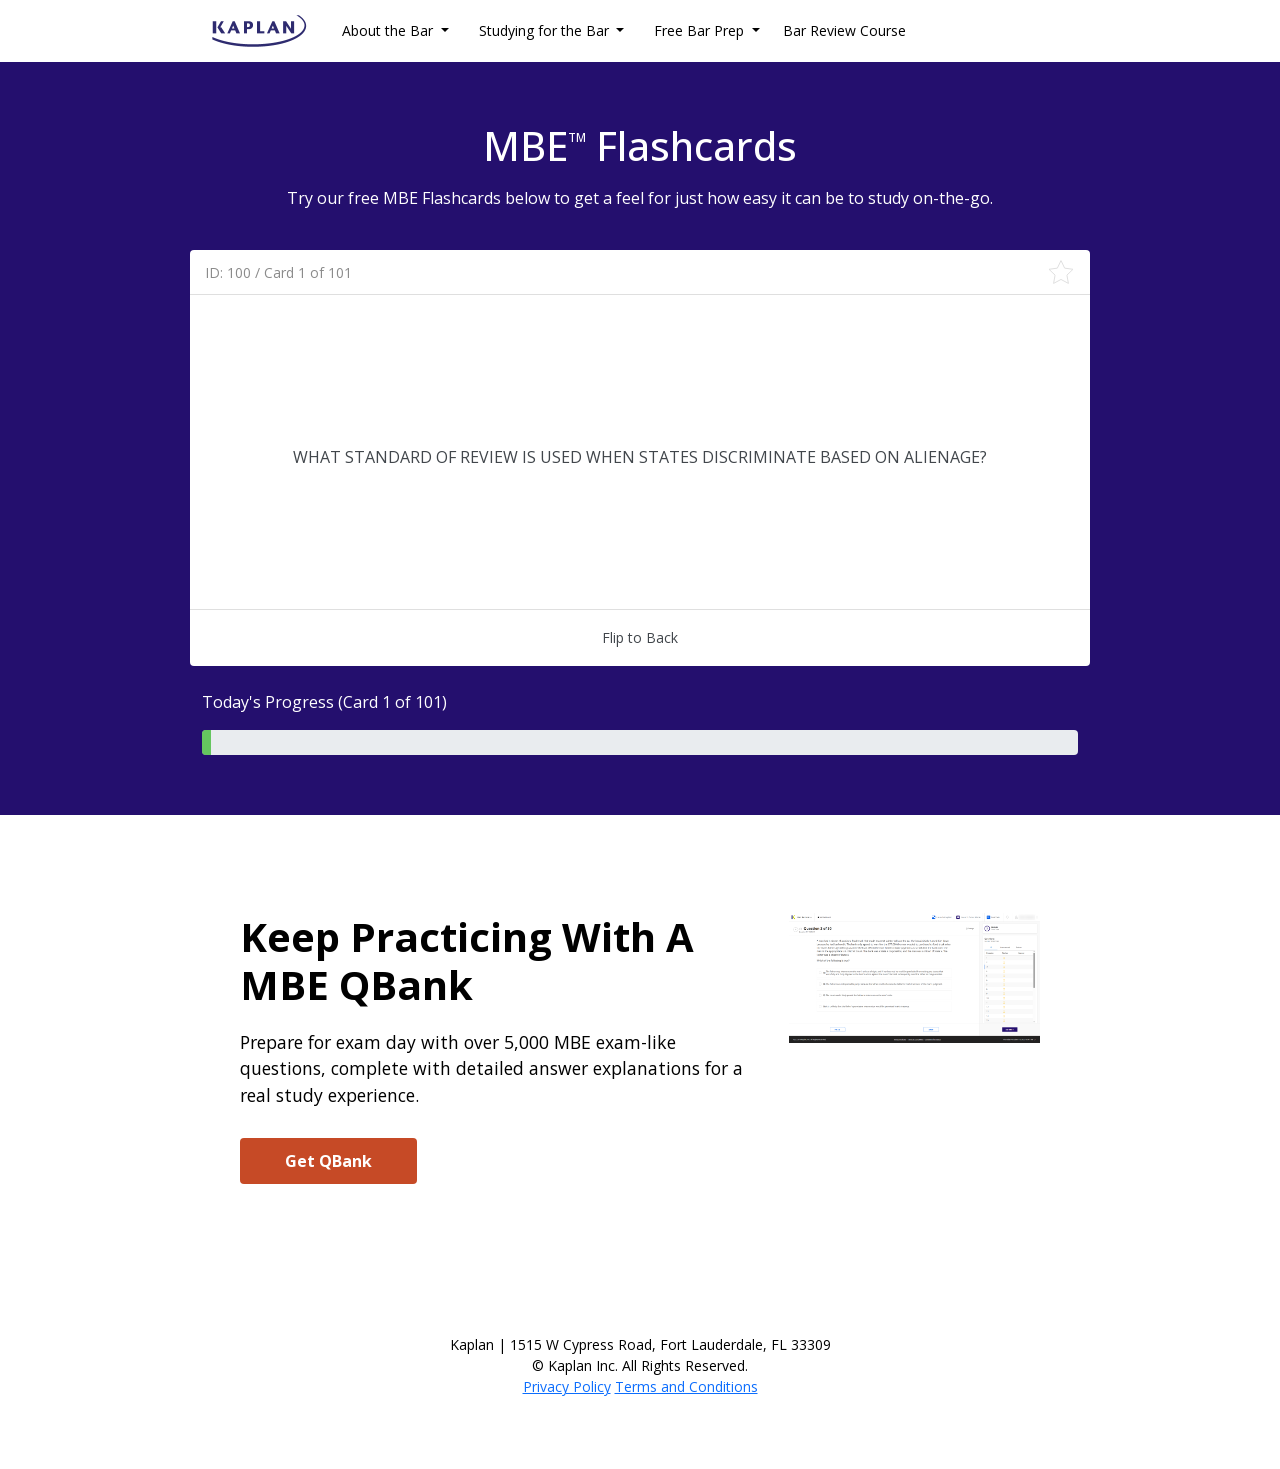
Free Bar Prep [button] (701, 30)
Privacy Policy (567, 1386)
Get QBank (328, 1161)
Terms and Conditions (686, 1386)
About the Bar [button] (389, 30)
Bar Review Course (844, 30)
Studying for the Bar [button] (546, 30)
